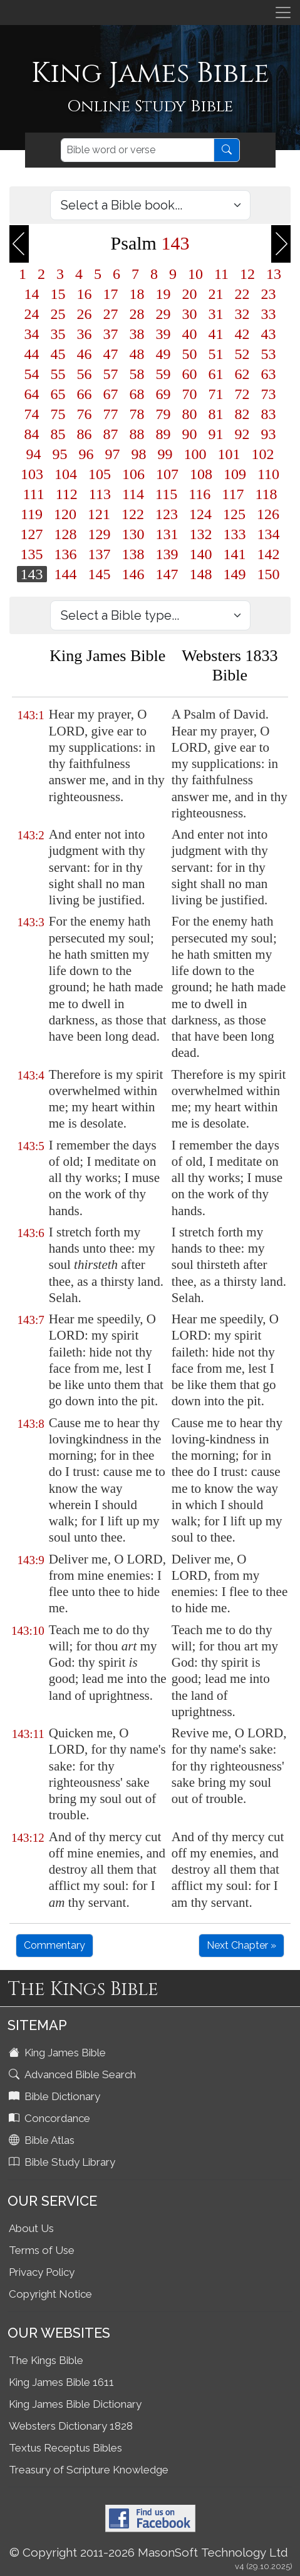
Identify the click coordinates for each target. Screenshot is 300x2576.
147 (167, 574)
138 (133, 554)
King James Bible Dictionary (75, 2404)
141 (235, 554)
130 (133, 534)
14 (32, 294)
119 (31, 514)
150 (269, 574)
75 (58, 414)
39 (163, 334)
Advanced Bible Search (73, 2074)
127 (32, 534)
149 (235, 574)
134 (269, 534)
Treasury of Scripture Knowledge (88, 2469)
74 (32, 414)
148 (201, 574)
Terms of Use (42, 2250)
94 (34, 454)
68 (137, 394)
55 (58, 374)
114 (133, 494)
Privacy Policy (42, 2272)
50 (189, 354)
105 (100, 474)
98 (139, 454)
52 (242, 354)
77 (111, 414)
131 (167, 534)
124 (200, 514)
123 (167, 514)
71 (216, 394)
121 (99, 514)
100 (195, 454)
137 (100, 554)
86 (84, 434)
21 (216, 294)
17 (111, 294)
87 (111, 434)
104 (66, 474)
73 (268, 394)
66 (84, 394)
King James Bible (58, 2052)
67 (111, 394)
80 (189, 414)
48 (137, 354)
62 (242, 374)
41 (216, 334)
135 (32, 554)
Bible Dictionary (56, 2096)
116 (199, 494)
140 (201, 554)
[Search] (137, 150)
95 (60, 454)
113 (100, 494)
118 (266, 494)
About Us (31, 2228)
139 (167, 554)
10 (195, 274)
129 (100, 534)
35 (58, 334)
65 (58, 394)
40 (189, 334)
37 (111, 334)
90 (189, 434)
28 (137, 314)
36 (84, 334)
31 (216, 314)
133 (235, 534)
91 (216, 434)
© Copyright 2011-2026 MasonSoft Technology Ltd (148, 2552)
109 (235, 474)
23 (268, 294)
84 (32, 434)
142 (269, 554)
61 (216, 374)
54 (32, 374)
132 (201, 534)
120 (65, 514)
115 (166, 494)
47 (111, 354)
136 (66, 554)
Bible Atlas (43, 2140)
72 (242, 394)
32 (242, 314)
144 (66, 574)
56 (84, 374)
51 (216, 354)
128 (66, 534)
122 (133, 514)
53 (268, 354)
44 (32, 354)
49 (163, 354)
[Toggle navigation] (283, 12)
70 (189, 394)
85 (58, 434)
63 (268, 374)
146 (133, 574)
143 (32, 574)
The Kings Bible (46, 2360)
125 (234, 514)
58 (137, 374)
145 (100, 574)
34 (32, 334)
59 (163, 374)
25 (58, 314)
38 (137, 334)
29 (163, 314)
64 (32, 394)
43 (268, 334)
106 (133, 474)
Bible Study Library (63, 2162)
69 (163, 394)
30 (189, 314)
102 (263, 454)
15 (58, 294)
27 (111, 314)
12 (247, 274)
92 (242, 434)
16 (84, 294)
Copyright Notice (50, 2294)
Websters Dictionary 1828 (71, 2426)
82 (242, 414)
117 (232, 494)
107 (167, 474)
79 (163, 414)
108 (201, 474)
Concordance (51, 2118)
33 (268, 314)
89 (163, 434)
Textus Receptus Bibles (65, 2448)
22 (242, 294)
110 (268, 474)
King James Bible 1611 (61, 2382)
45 (58, 354)
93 (268, 434)
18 (137, 294)
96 (86, 454)
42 (242, 334)
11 (221, 274)
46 (84, 354)
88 (137, 434)
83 (268, 414)
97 (112, 454)
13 (273, 274)
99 (165, 454)
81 (216, 414)
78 (137, 414)
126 (268, 514)
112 (66, 494)
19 (163, 294)
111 (33, 494)
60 (189, 374)
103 (32, 474)
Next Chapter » (241, 1945)
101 (229, 454)
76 (84, 414)
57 (111, 374)
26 (84, 314)
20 (189, 294)
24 (32, 314)
